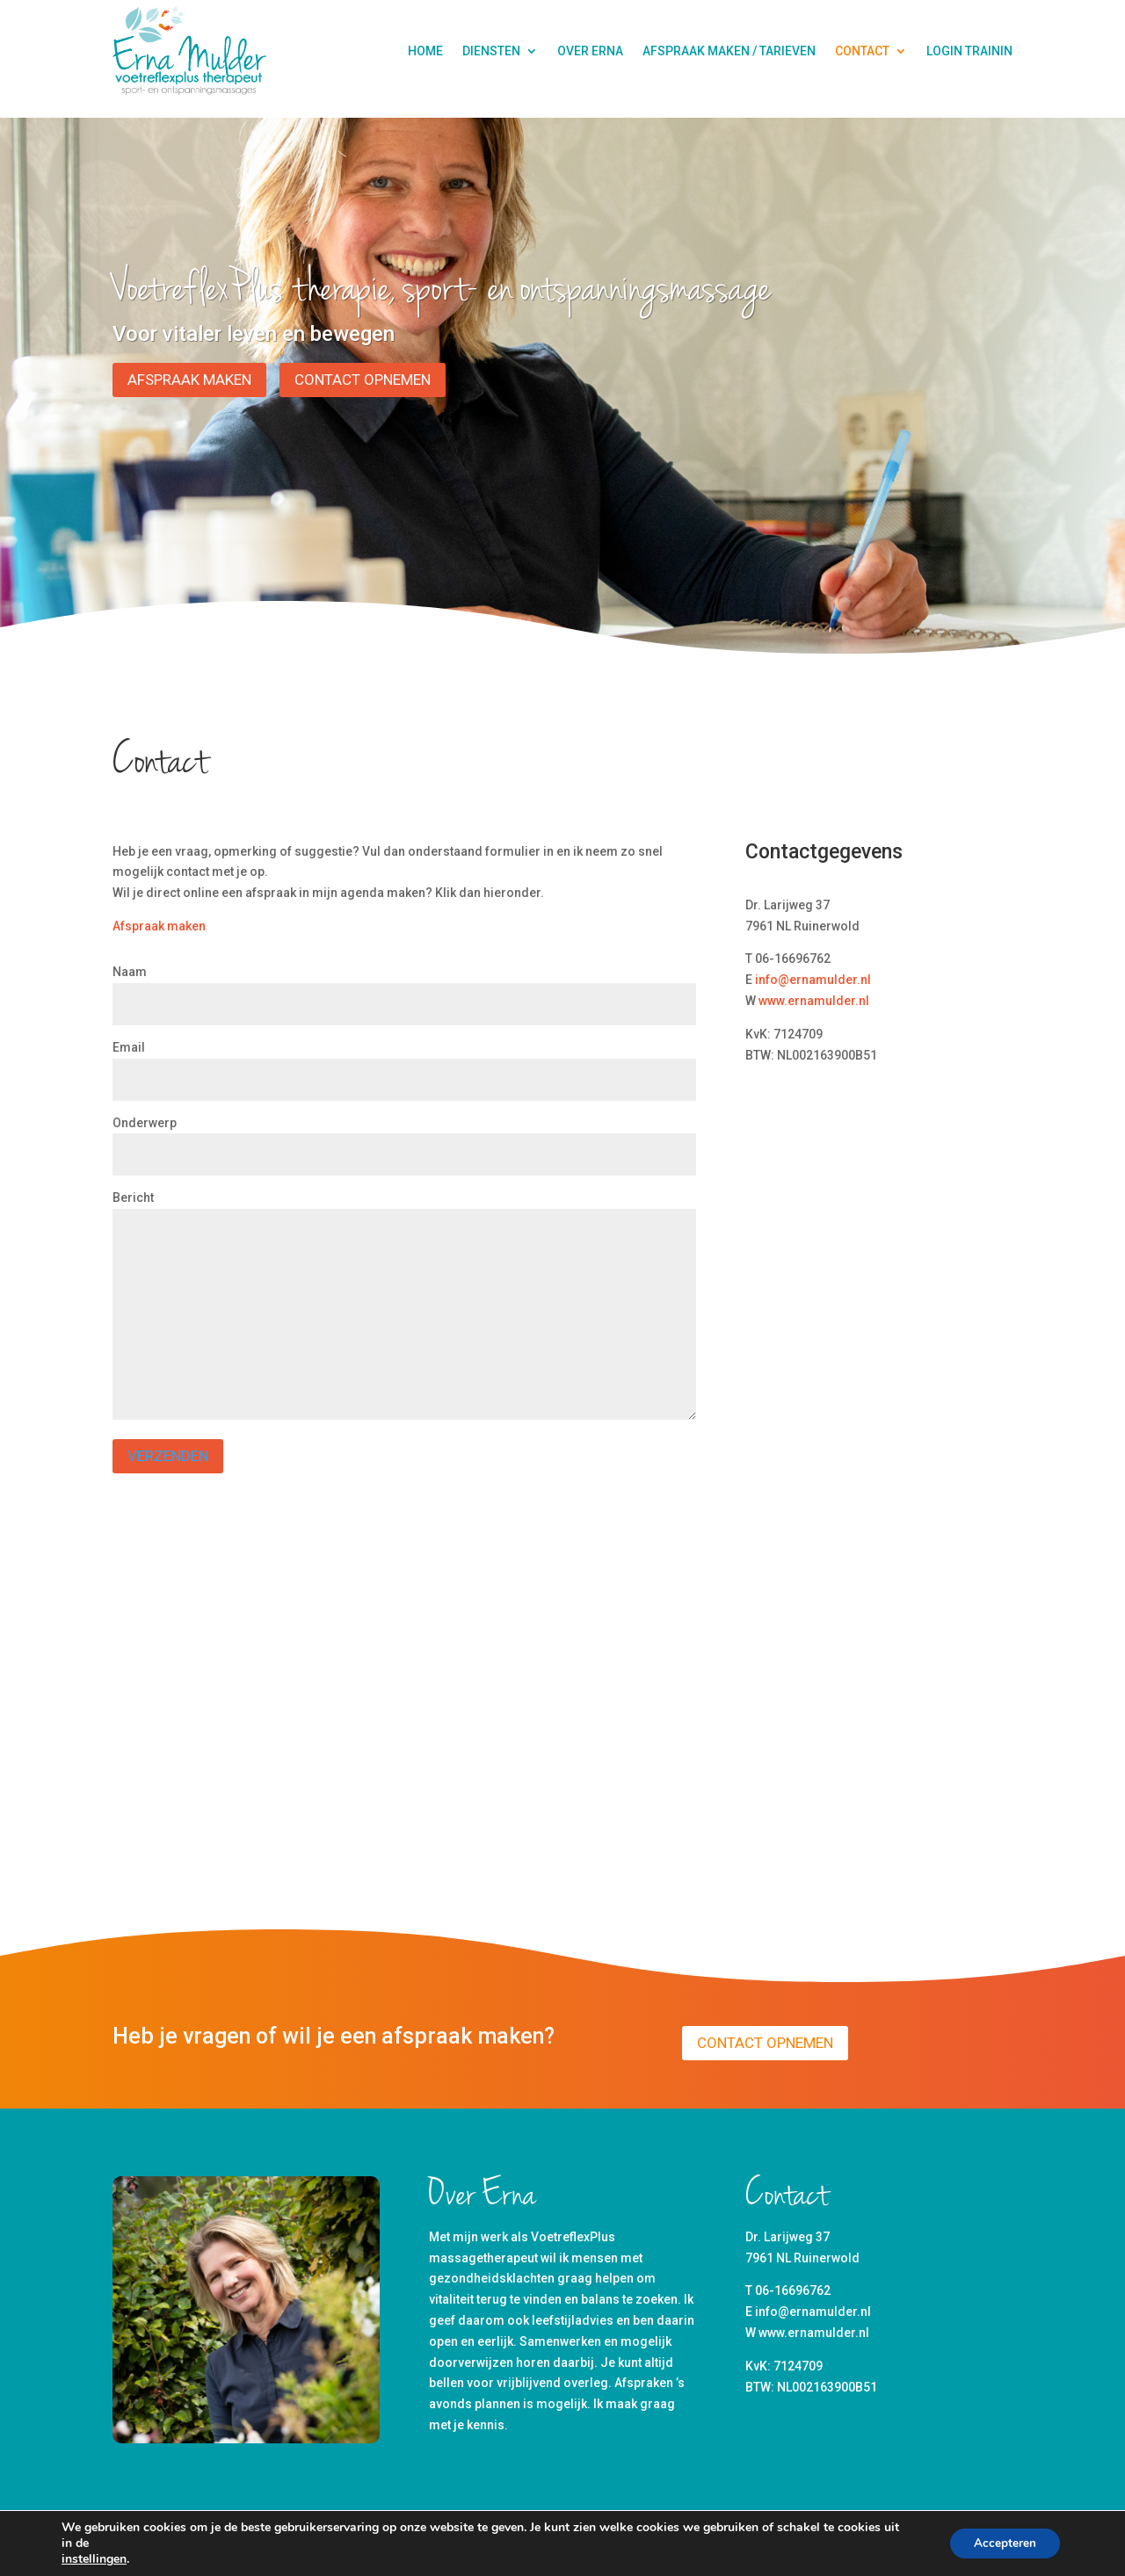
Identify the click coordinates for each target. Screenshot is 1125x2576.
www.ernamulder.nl (813, 1001)
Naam (404, 988)
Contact (862, 51)
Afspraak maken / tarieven (729, 51)
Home (425, 51)
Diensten (491, 51)
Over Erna (590, 51)
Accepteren (1002, 2543)
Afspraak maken (189, 379)
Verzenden (167, 1456)
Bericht (404, 1306)
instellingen (94, 2559)
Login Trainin (969, 51)
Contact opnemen (362, 379)
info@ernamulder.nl (813, 980)
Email (404, 1063)
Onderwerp (404, 1139)
